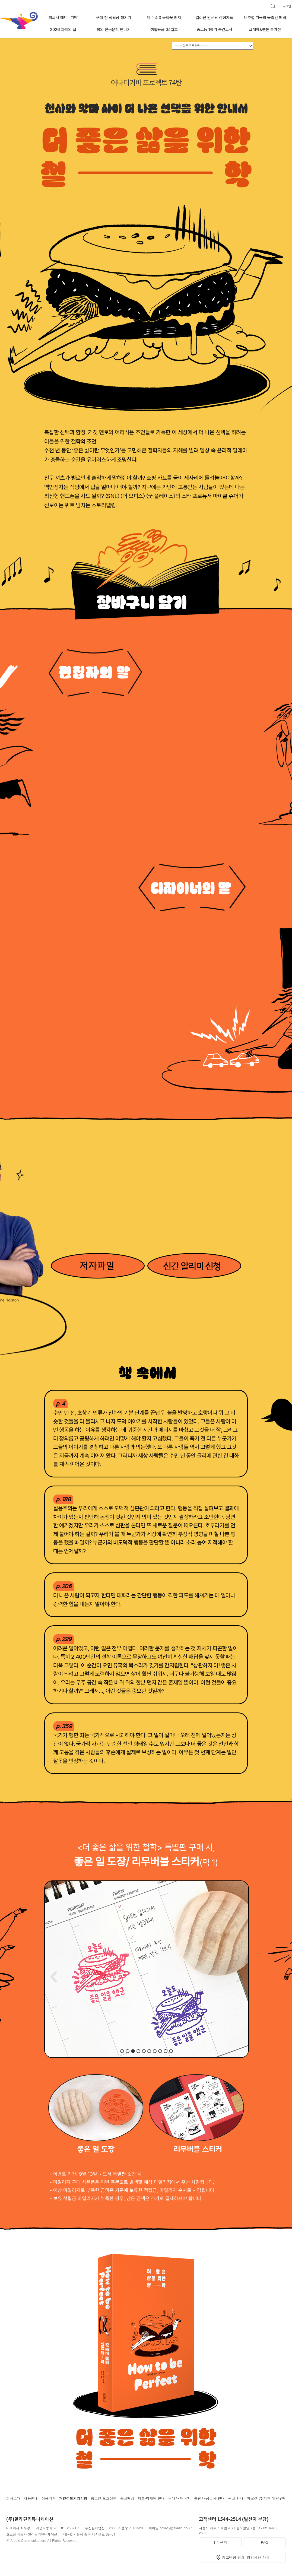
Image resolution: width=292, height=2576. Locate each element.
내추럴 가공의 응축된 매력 (265, 17)
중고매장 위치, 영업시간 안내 (245, 2557)
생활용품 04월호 (164, 29)
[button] (122, 2051)
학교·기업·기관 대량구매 (266, 2498)
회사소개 (13, 2498)
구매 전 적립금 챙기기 (113, 17)
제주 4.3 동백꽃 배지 (164, 17)
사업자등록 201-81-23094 (56, 2528)
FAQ (264, 2542)
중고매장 (127, 2498)
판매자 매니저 (179, 2498)
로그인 (287, 6)
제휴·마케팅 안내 (151, 2498)
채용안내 (31, 2498)
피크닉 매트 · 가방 (63, 17)
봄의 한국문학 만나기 (114, 29)
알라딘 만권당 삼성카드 (214, 17)
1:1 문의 (220, 2542)
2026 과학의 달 (63, 29)
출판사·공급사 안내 (209, 2498)
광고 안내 (235, 2498)
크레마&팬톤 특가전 (265, 29)
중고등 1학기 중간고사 (214, 29)
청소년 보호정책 (103, 2498)
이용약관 (49, 2498)
